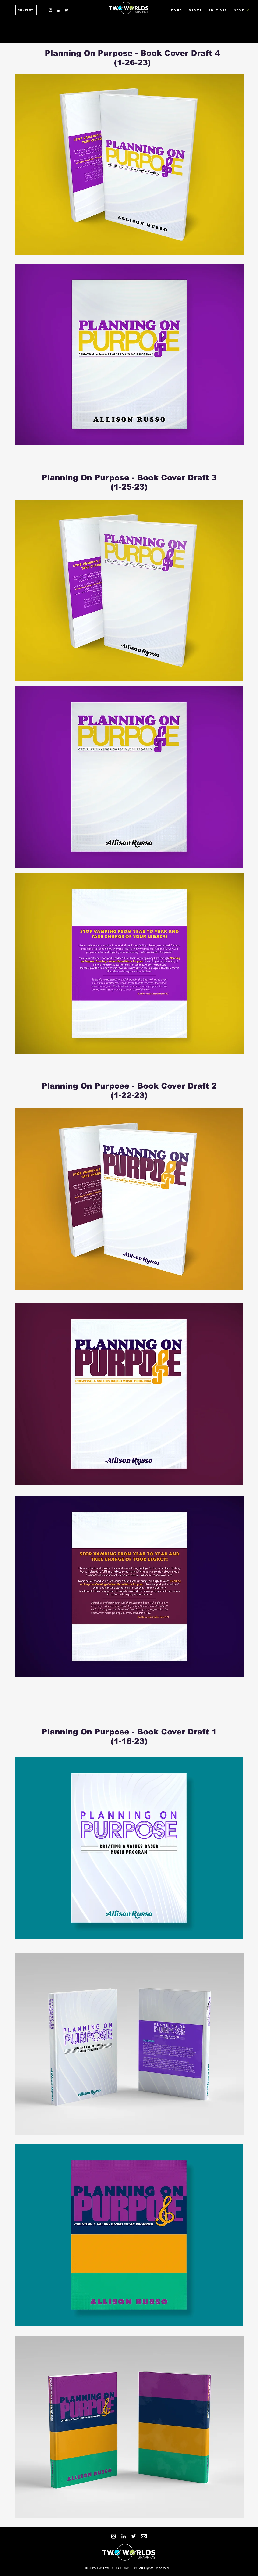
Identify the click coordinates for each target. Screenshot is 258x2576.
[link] (248, 9)
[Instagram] (50, 10)
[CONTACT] (26, 10)
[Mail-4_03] (144, 2536)
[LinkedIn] (58, 10)
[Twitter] (66, 10)
